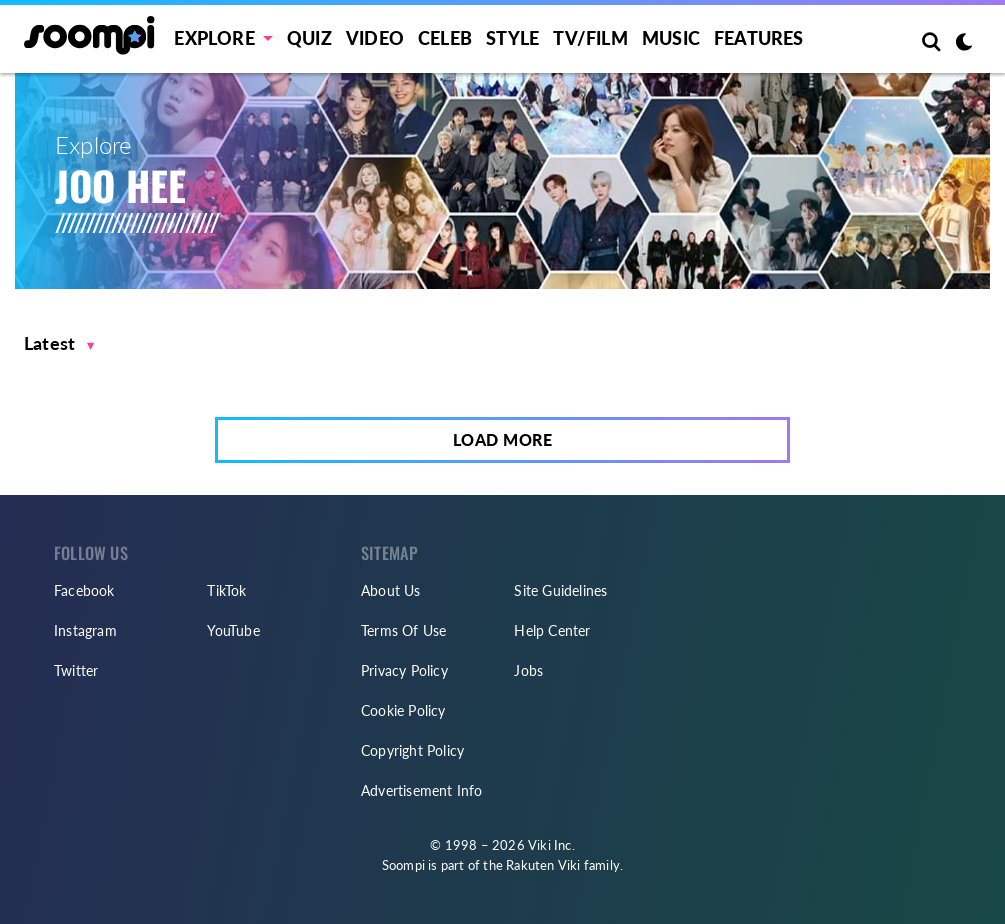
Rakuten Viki (543, 865)
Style (512, 38)
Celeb (445, 38)
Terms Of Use (403, 630)
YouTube (233, 630)
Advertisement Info (422, 790)
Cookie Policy (403, 710)
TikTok (226, 590)
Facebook (84, 590)
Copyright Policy (412, 750)
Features (759, 38)
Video (375, 38)
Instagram (85, 630)
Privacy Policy (404, 670)
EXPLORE (214, 38)
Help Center (552, 630)
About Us (391, 590)
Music (671, 38)
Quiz (309, 38)
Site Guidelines (560, 590)
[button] (59, 343)
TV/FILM (590, 38)
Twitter (76, 670)
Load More (503, 439)
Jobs (528, 670)
